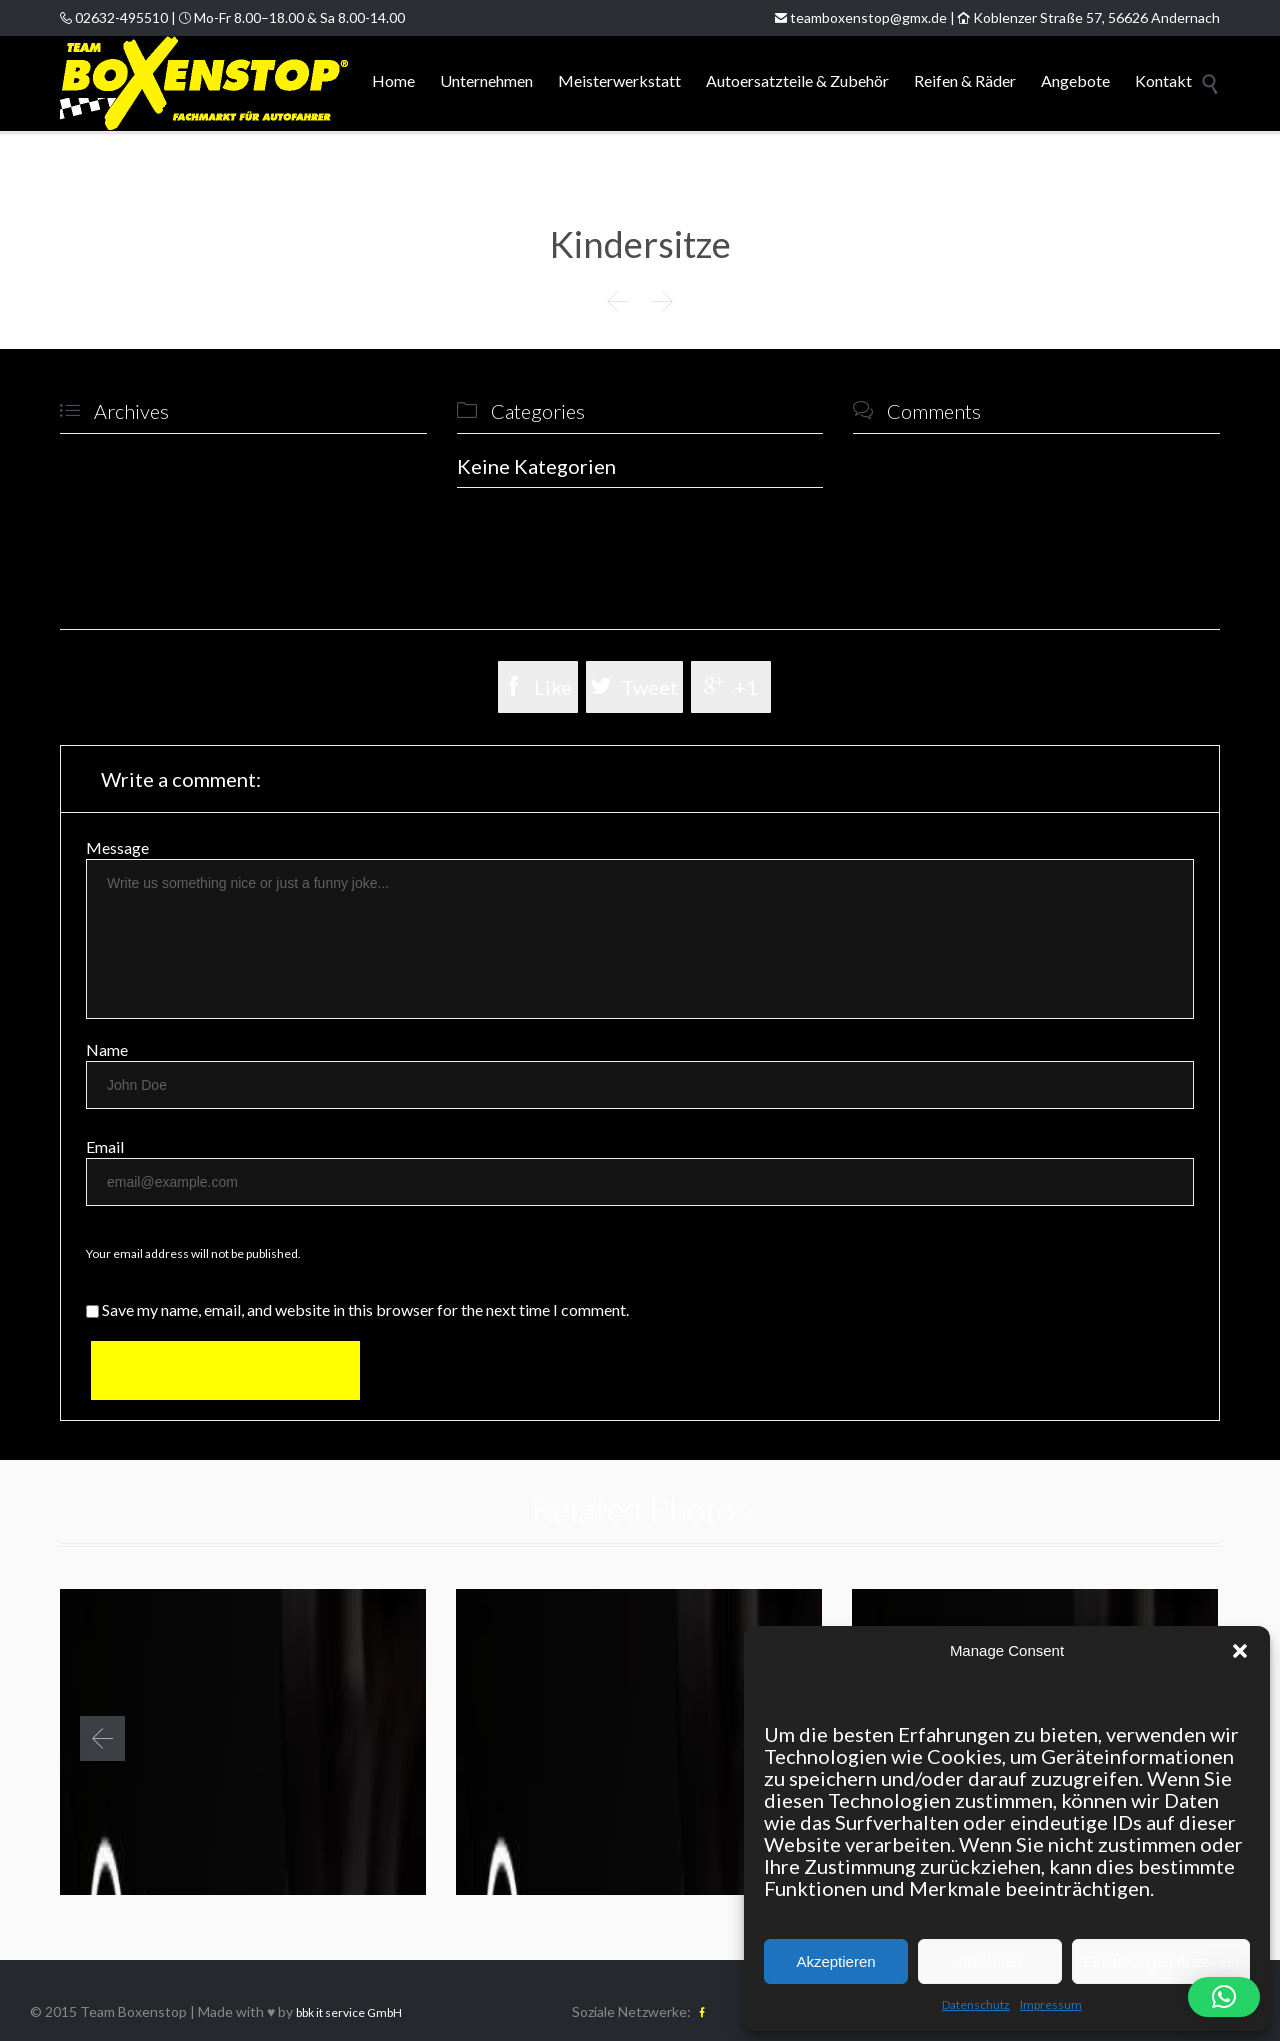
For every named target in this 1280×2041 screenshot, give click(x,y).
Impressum (1051, 2004)
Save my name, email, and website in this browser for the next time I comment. (357, 1309)
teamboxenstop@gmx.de (861, 17)
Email (105, 1146)
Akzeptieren (835, 1961)
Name (107, 1049)
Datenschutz (976, 2004)
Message (117, 847)
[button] (1240, 1651)
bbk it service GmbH (349, 2012)
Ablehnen (989, 1961)
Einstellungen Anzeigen (1161, 1961)
